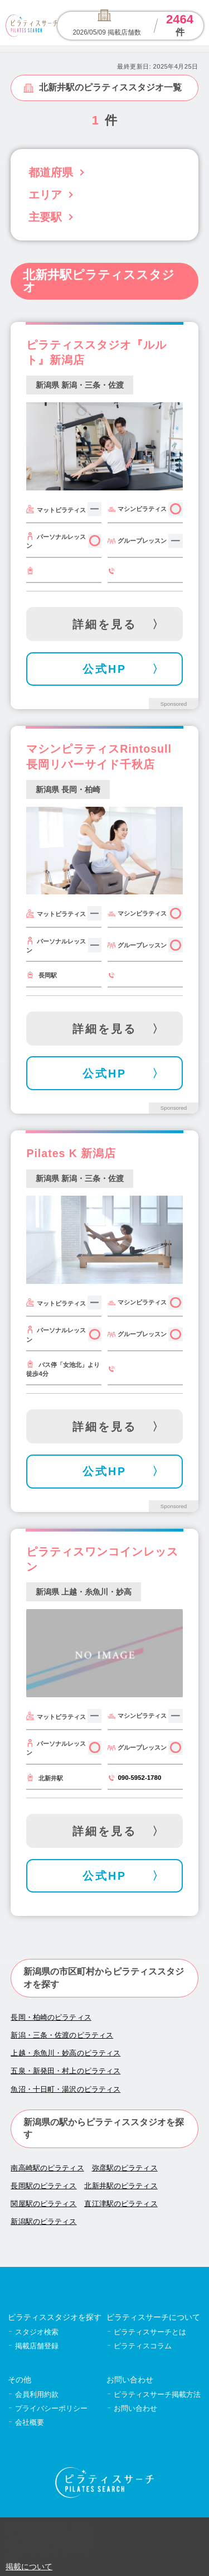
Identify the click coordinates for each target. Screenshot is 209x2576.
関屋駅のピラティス (43, 2203)
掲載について (29, 2566)
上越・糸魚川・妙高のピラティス (65, 2053)
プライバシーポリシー (51, 2408)
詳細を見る (104, 624)
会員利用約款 (37, 2394)
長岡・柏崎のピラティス (51, 2017)
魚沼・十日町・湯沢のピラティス (65, 2089)
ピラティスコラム (143, 2346)
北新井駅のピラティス (120, 2186)
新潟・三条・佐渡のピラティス (62, 2035)
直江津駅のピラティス (120, 2203)
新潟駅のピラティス (43, 2221)
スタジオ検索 (37, 2332)
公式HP (104, 669)
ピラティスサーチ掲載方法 (157, 2394)
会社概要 (29, 2422)
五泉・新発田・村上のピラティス (65, 2071)
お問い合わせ (135, 2408)
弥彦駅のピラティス (125, 2168)
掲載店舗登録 (37, 2346)
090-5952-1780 (139, 1777)
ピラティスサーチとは (150, 2332)
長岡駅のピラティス (43, 2186)
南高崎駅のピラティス (47, 2168)
